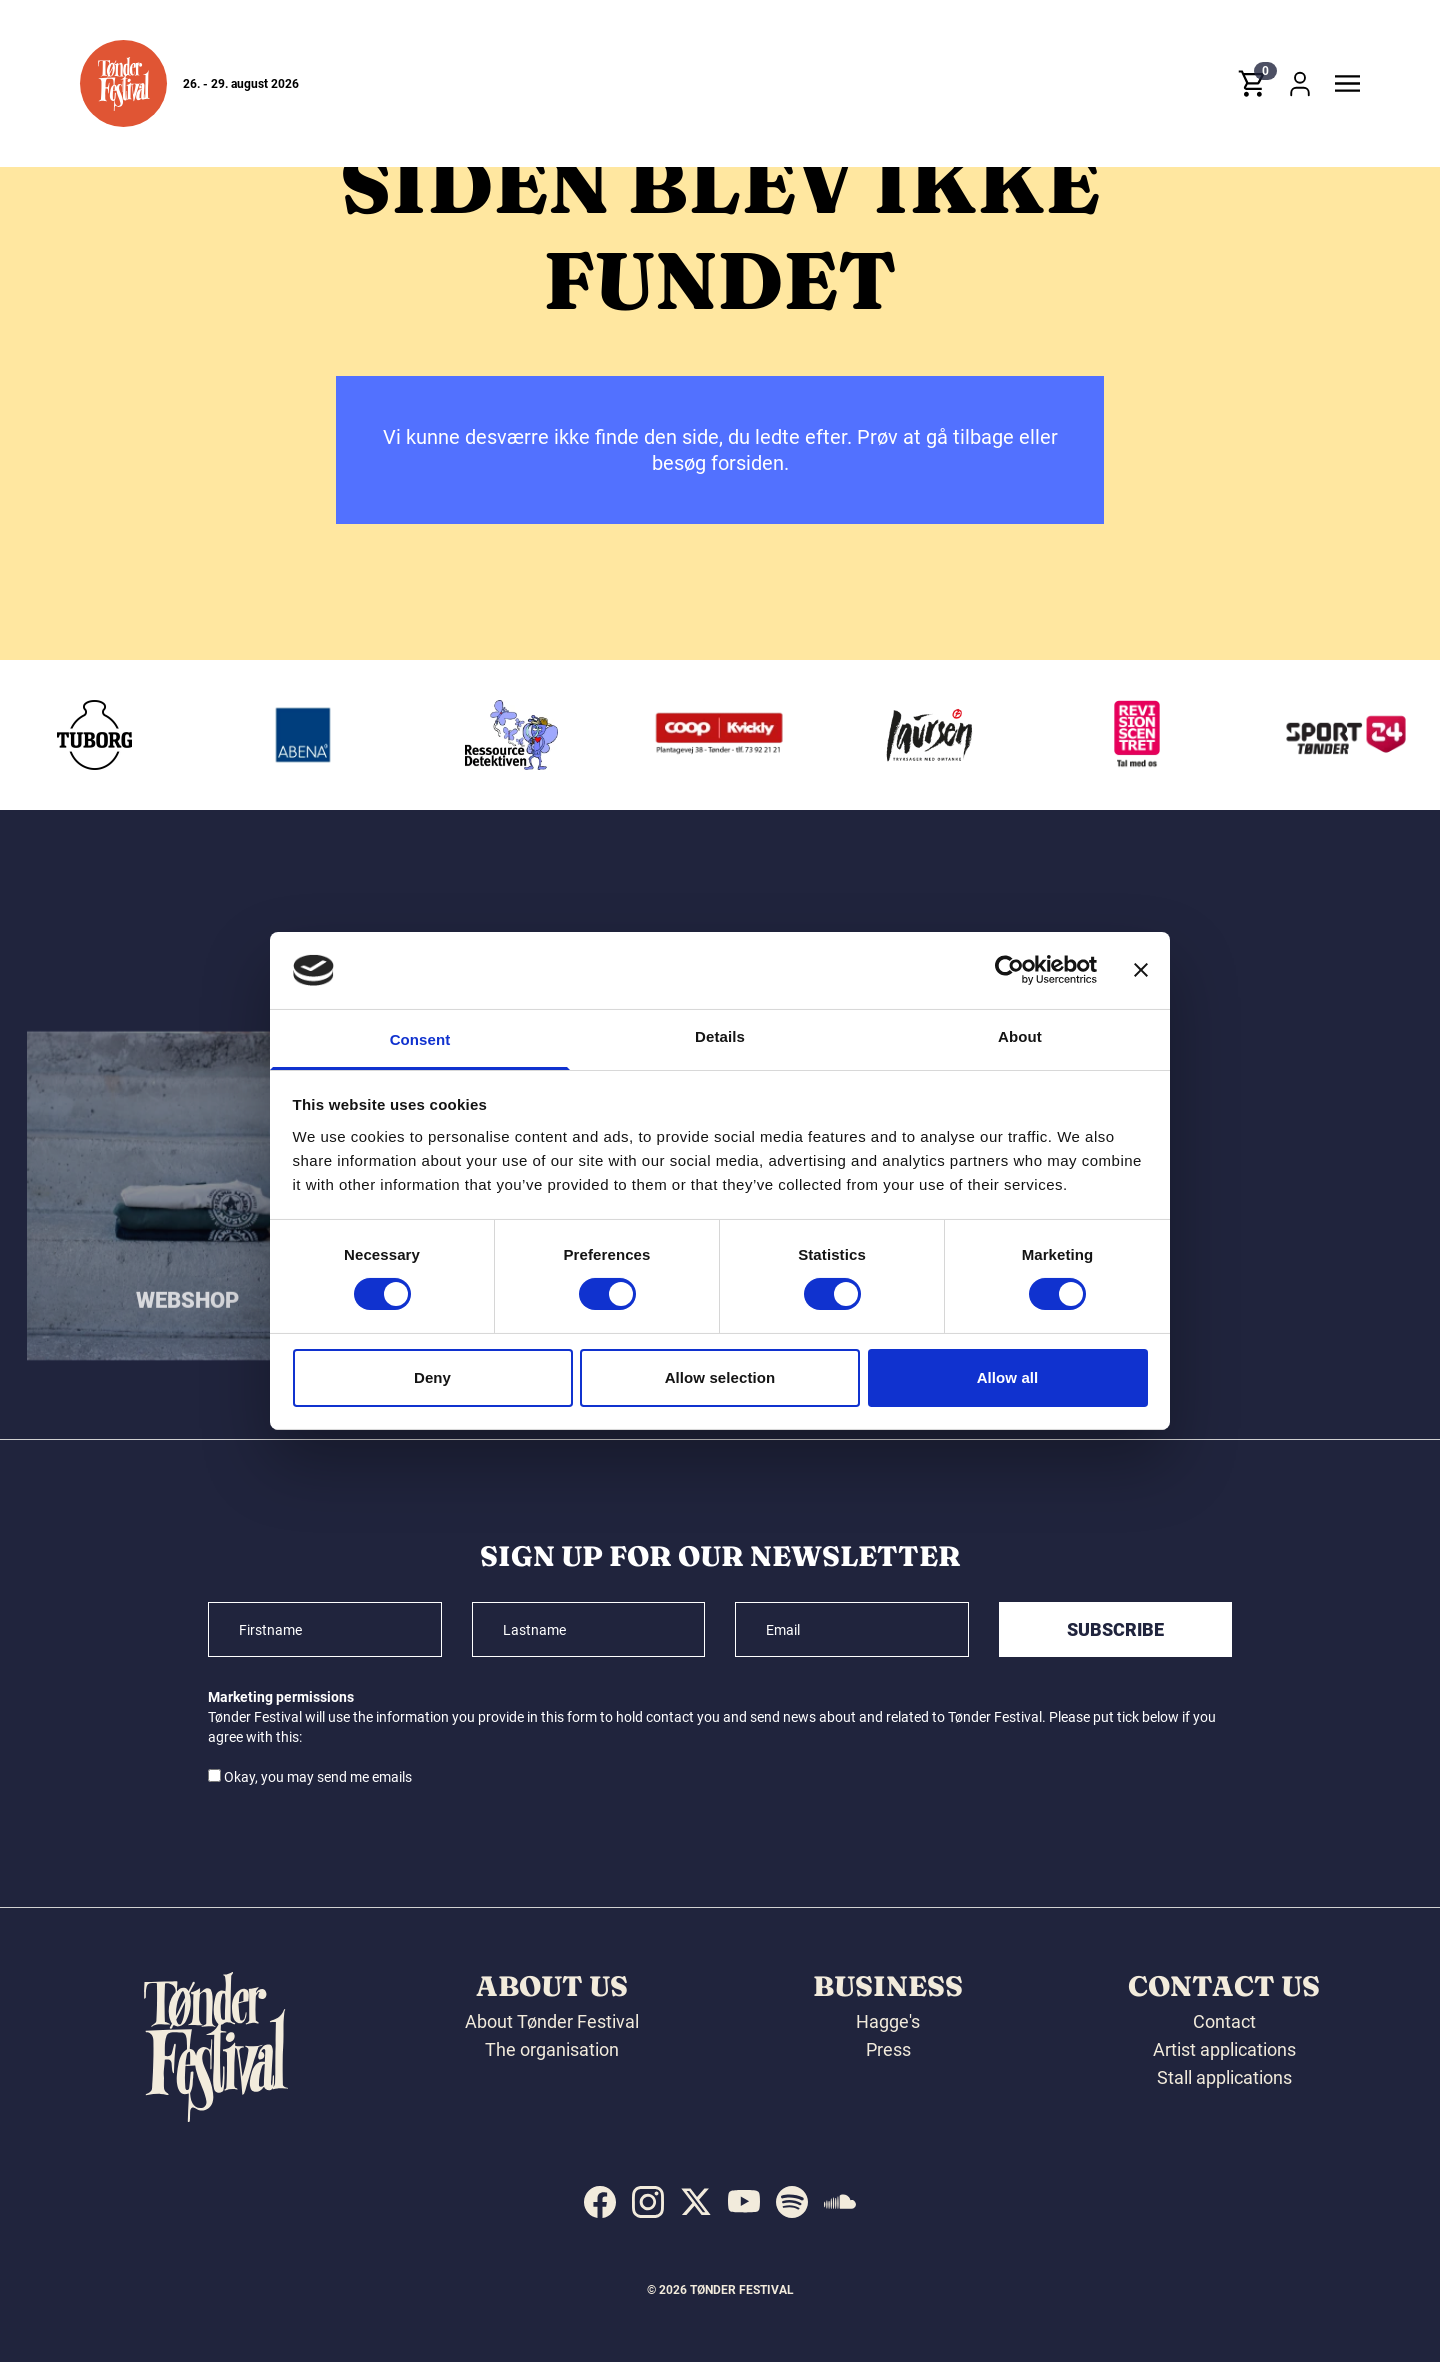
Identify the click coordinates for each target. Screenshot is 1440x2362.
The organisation (552, 2049)
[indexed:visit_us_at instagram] (648, 2202)
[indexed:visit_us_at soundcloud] (840, 2202)
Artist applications (1224, 2049)
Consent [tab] (420, 1039)
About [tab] (1020, 1036)
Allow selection (720, 1377)
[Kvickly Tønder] (902, 735)
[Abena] (485, 735)
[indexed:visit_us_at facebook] (600, 2202)
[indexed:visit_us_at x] (696, 2202)
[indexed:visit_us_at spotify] (792, 2202)
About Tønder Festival (552, 2021)
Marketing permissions (281, 1697)
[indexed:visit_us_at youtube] (744, 2202)
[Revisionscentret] (1319, 735)
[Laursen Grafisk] (1111, 735)
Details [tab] (720, 1036)
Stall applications (1224, 2077)
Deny (432, 1377)
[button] (123, 83)
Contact (1224, 2021)
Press (888, 2049)
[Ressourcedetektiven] (694, 735)
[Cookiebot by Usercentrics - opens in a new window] (1009, 970)
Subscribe (1115, 1629)
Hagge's (888, 2021)
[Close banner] (1141, 970)
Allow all (1008, 1377)
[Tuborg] (277, 735)
